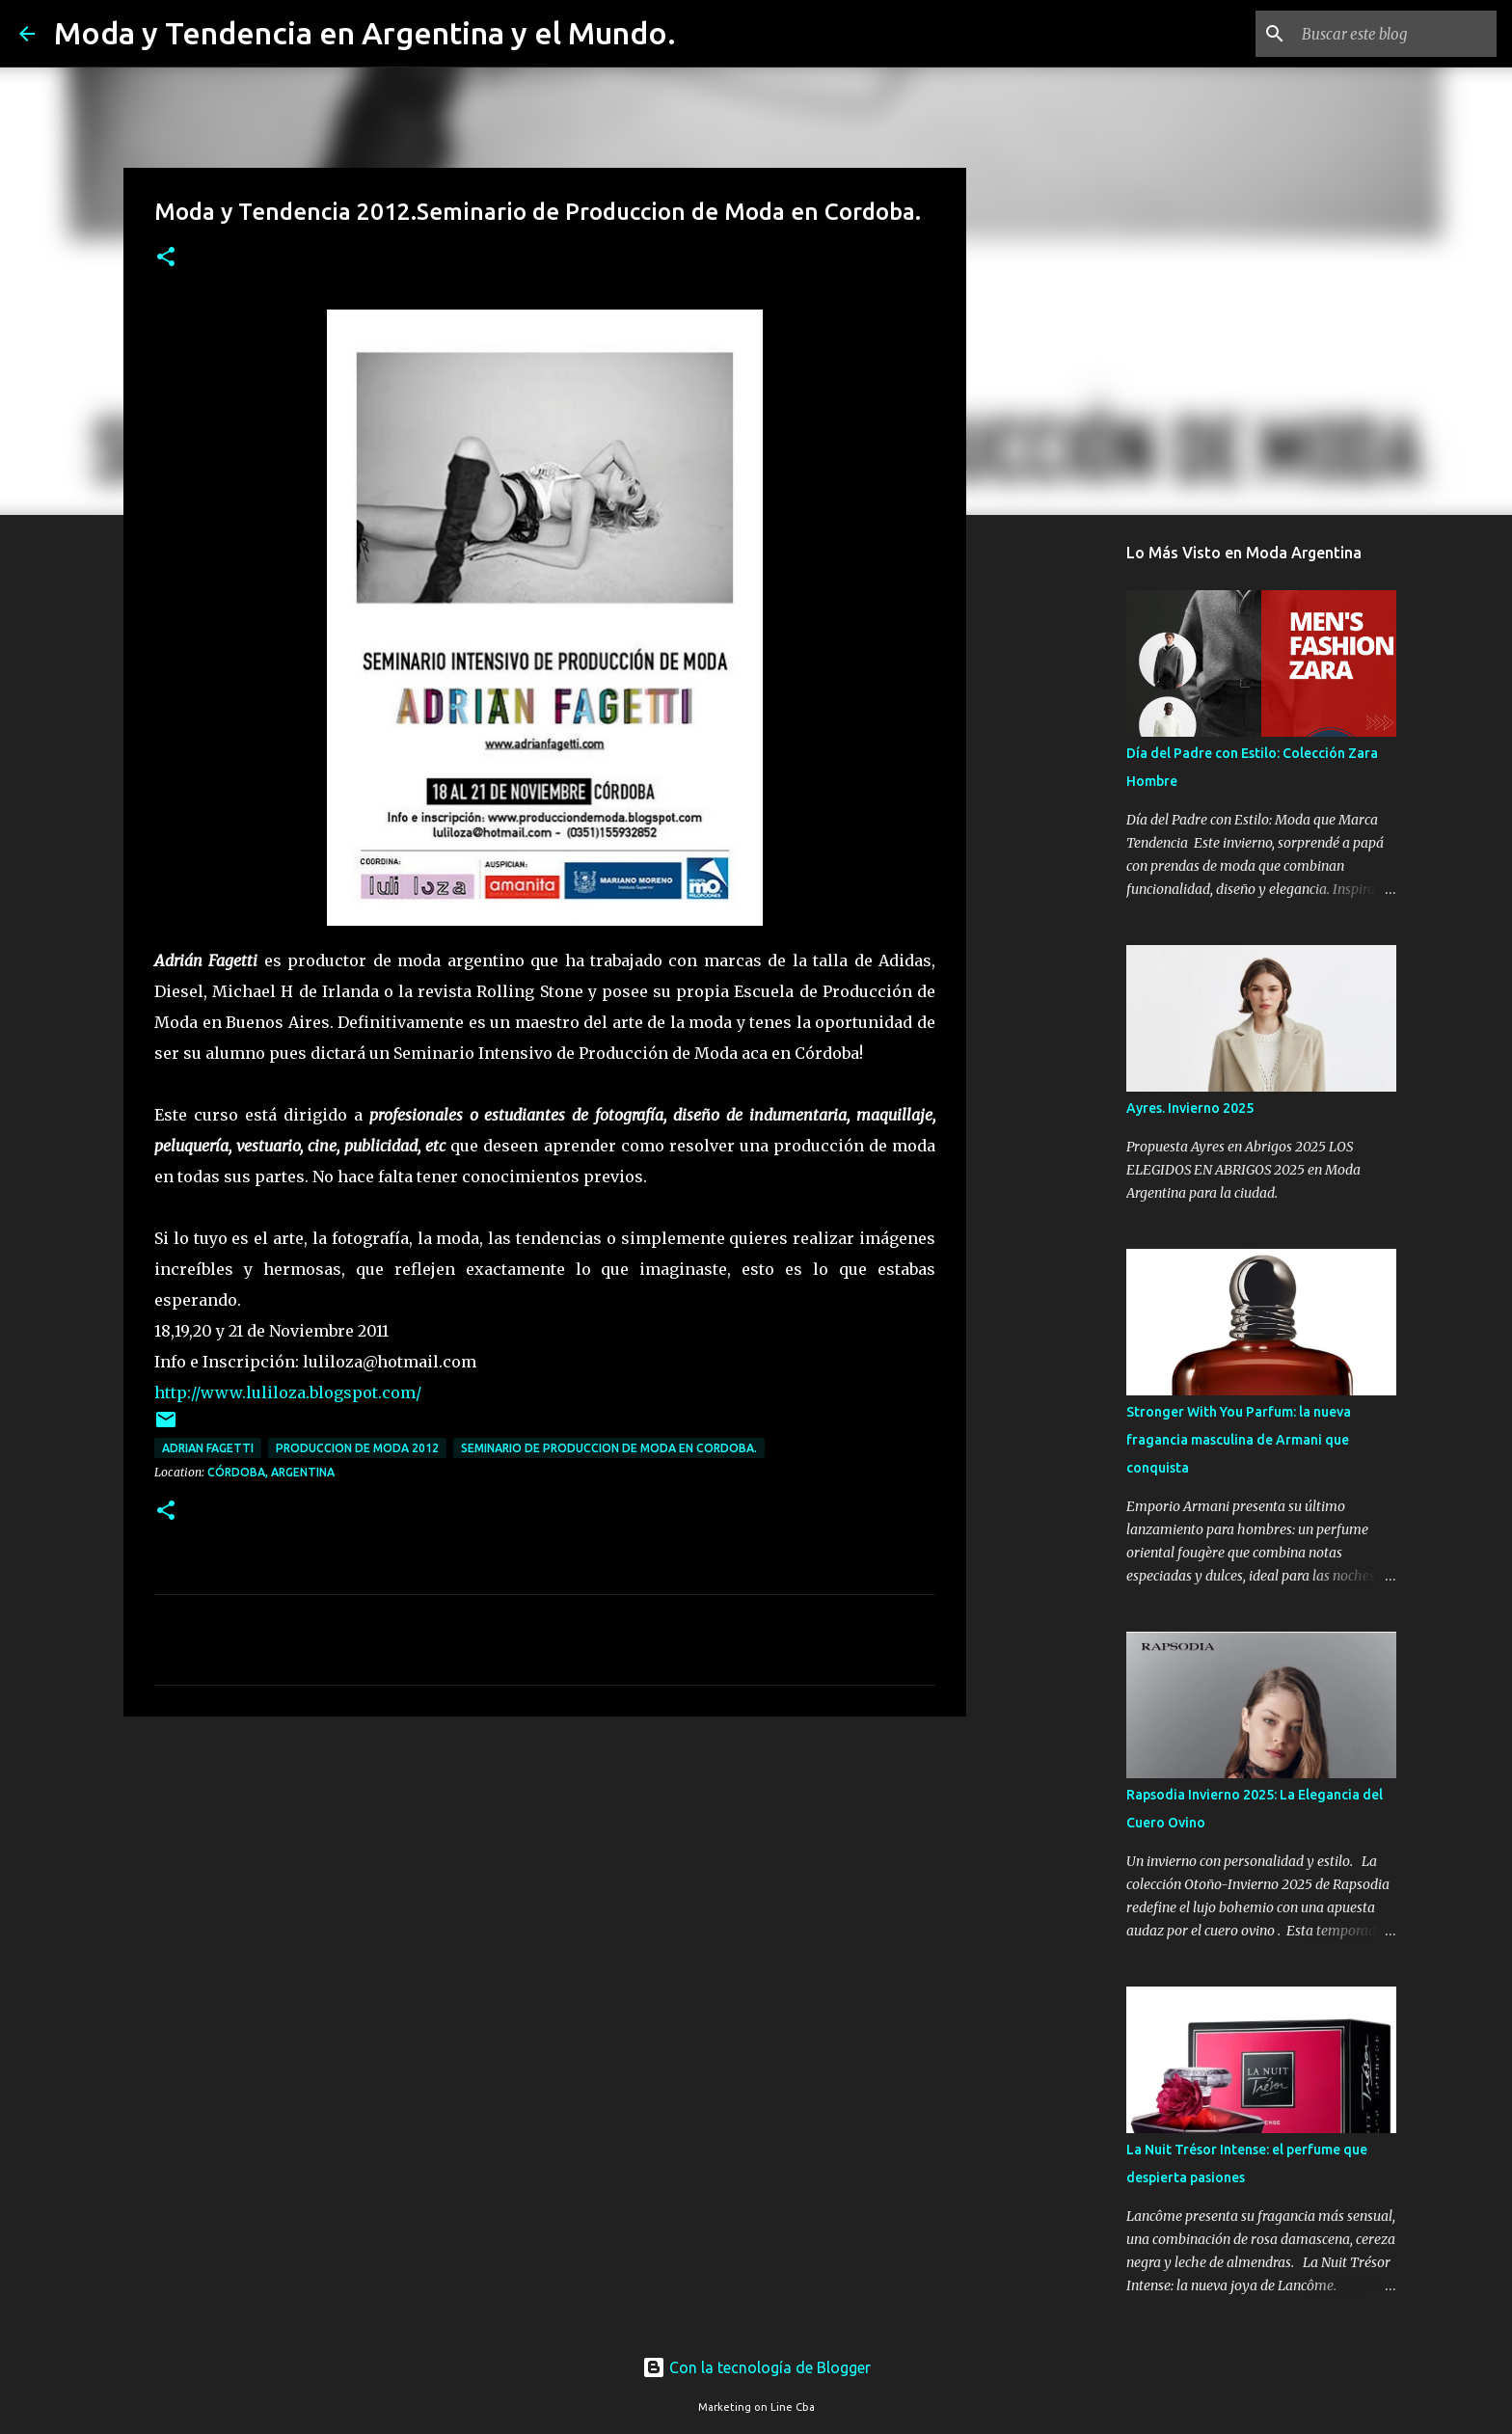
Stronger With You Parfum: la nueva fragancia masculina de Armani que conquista (1238, 1439)
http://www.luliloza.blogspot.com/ (287, 1392)
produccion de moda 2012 (357, 1448)
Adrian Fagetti (208, 1448)
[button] (165, 258)
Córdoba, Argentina (271, 1472)
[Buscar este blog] (1395, 34)
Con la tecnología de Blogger (756, 2367)
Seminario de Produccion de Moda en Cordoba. (609, 1448)
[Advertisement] (545, 1880)
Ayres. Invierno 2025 (1190, 1108)
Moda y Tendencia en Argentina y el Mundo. (365, 32)
